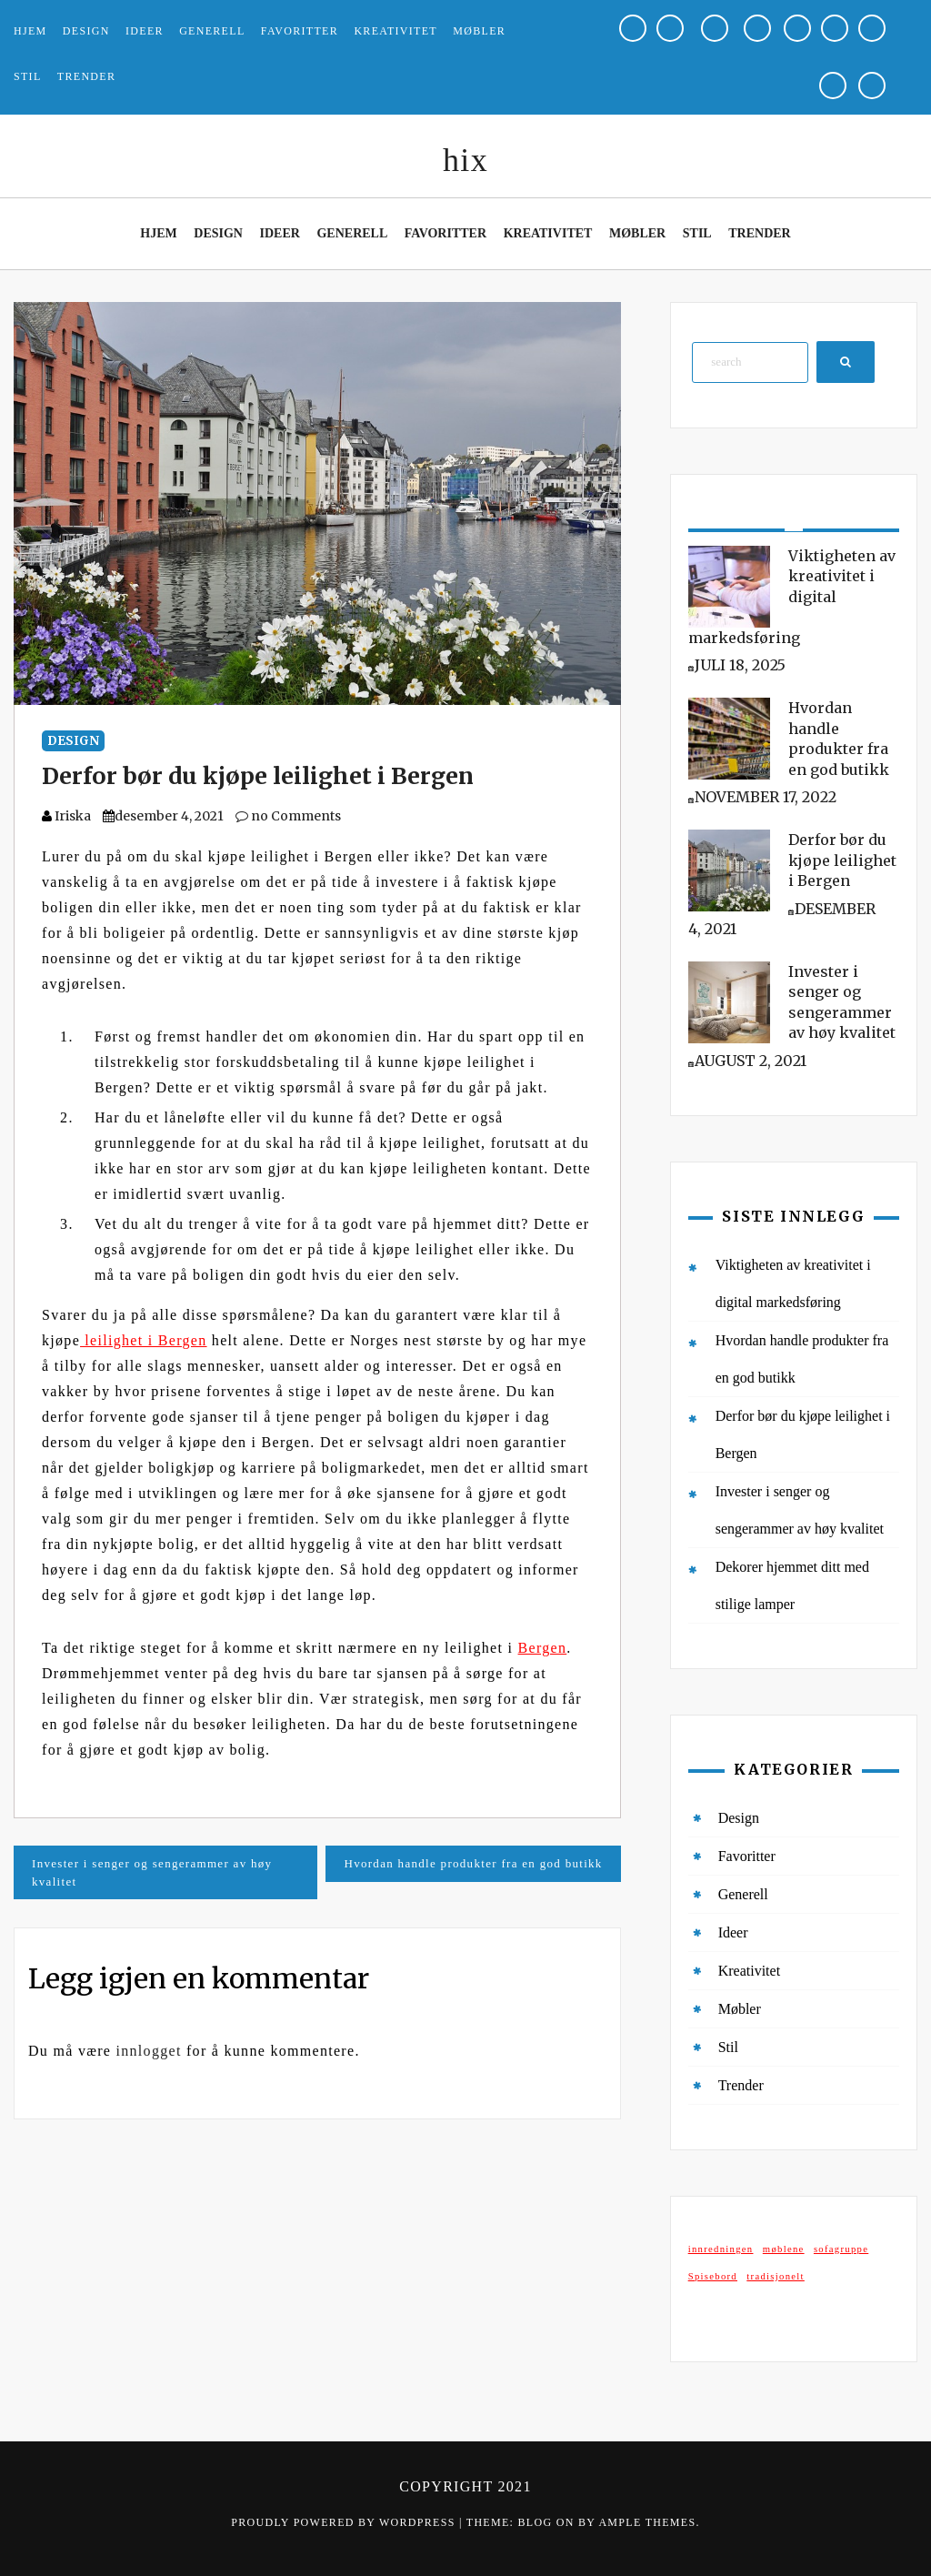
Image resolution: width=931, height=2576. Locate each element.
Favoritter (299, 31)
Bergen (542, 1647)
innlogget (149, 2050)
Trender (86, 76)
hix (465, 160)
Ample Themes (647, 2522)
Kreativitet (395, 31)
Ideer (144, 31)
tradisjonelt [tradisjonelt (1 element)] (775, 2276)
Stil (28, 76)
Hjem (30, 31)
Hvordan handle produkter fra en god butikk (473, 1863)
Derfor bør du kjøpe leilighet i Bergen (258, 775)
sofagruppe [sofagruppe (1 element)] (841, 2249)
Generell (212, 31)
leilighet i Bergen (143, 1340)
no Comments (288, 816)
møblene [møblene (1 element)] (784, 2249)
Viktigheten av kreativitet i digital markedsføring (792, 597)
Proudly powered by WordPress (345, 2522)
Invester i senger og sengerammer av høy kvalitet (152, 1872)
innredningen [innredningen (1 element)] (721, 2249)
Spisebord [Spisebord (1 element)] (712, 2276)
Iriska (73, 816)
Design (86, 31)
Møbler (479, 31)
